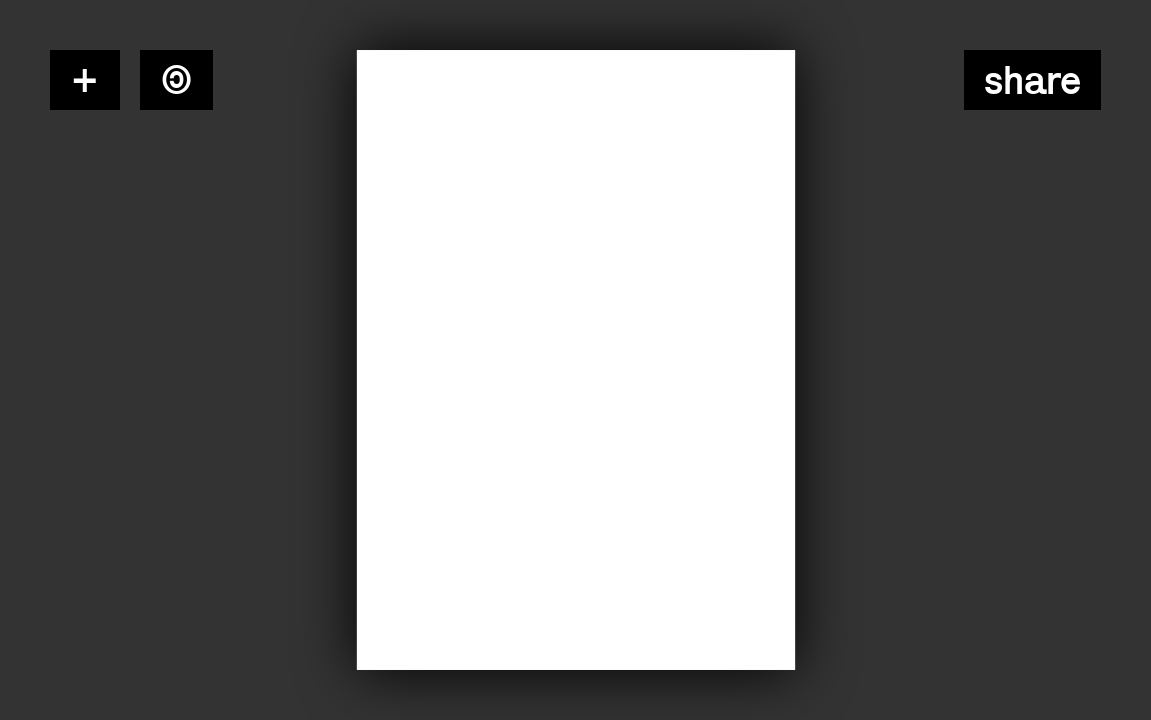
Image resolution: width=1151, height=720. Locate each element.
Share (1032, 80)
